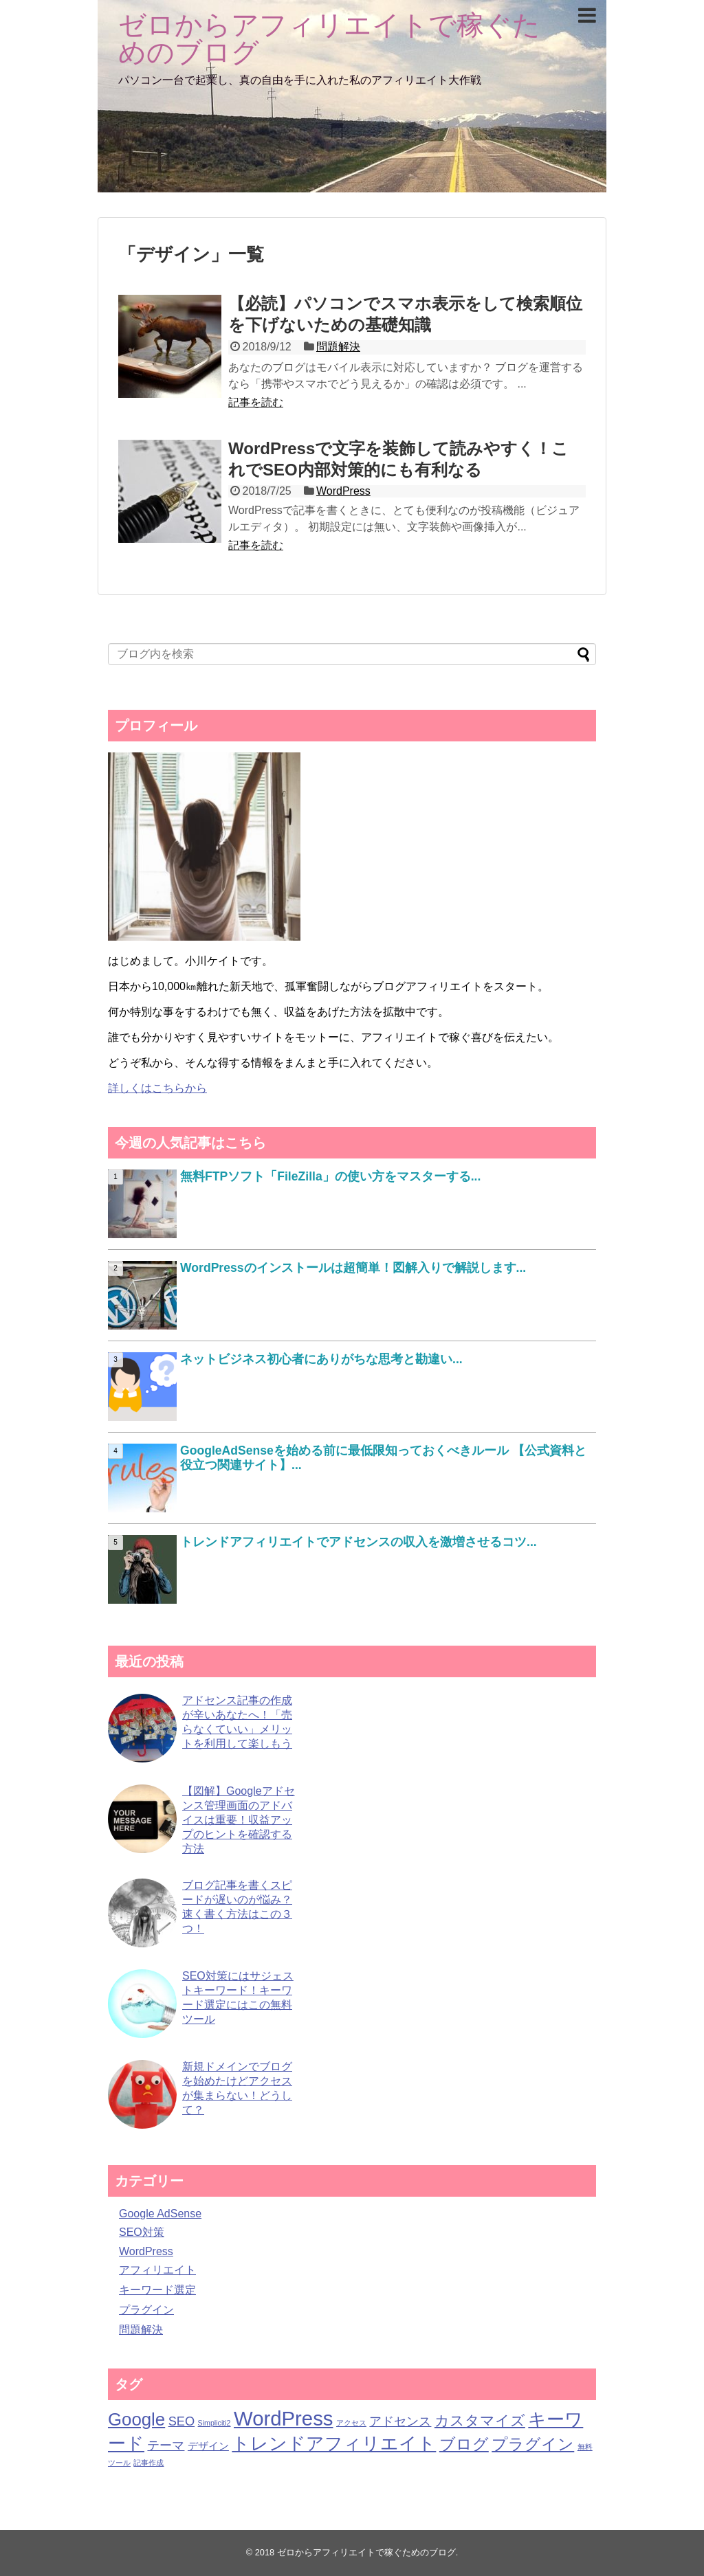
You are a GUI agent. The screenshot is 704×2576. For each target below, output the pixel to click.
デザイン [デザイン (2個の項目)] (208, 2446)
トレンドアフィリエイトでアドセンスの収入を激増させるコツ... (358, 1542)
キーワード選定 (157, 2290)
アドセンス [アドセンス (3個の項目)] (400, 2421)
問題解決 (338, 346)
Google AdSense (160, 2213)
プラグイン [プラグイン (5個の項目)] (533, 2444)
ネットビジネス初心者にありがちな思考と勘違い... (321, 1359)
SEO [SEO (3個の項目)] (181, 2421)
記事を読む (255, 402)
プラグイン (146, 2310)
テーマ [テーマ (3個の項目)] (165, 2445)
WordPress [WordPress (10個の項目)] (283, 2418)
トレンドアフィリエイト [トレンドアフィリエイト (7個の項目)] (334, 2443)
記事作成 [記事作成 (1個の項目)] (148, 2463)
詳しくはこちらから (157, 1088)
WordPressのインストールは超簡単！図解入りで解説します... (353, 1268)
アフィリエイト (157, 2270)
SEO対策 (141, 2232)
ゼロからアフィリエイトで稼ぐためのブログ (329, 38)
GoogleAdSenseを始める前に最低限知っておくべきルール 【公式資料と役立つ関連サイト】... (383, 1458)
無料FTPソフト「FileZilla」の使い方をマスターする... (330, 1176)
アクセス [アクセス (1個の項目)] (351, 2423)
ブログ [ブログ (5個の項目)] (464, 2444)
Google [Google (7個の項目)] (136, 2419)
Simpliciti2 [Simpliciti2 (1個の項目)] (214, 2423)
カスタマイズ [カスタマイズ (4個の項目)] (479, 2420)
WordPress (343, 491)
